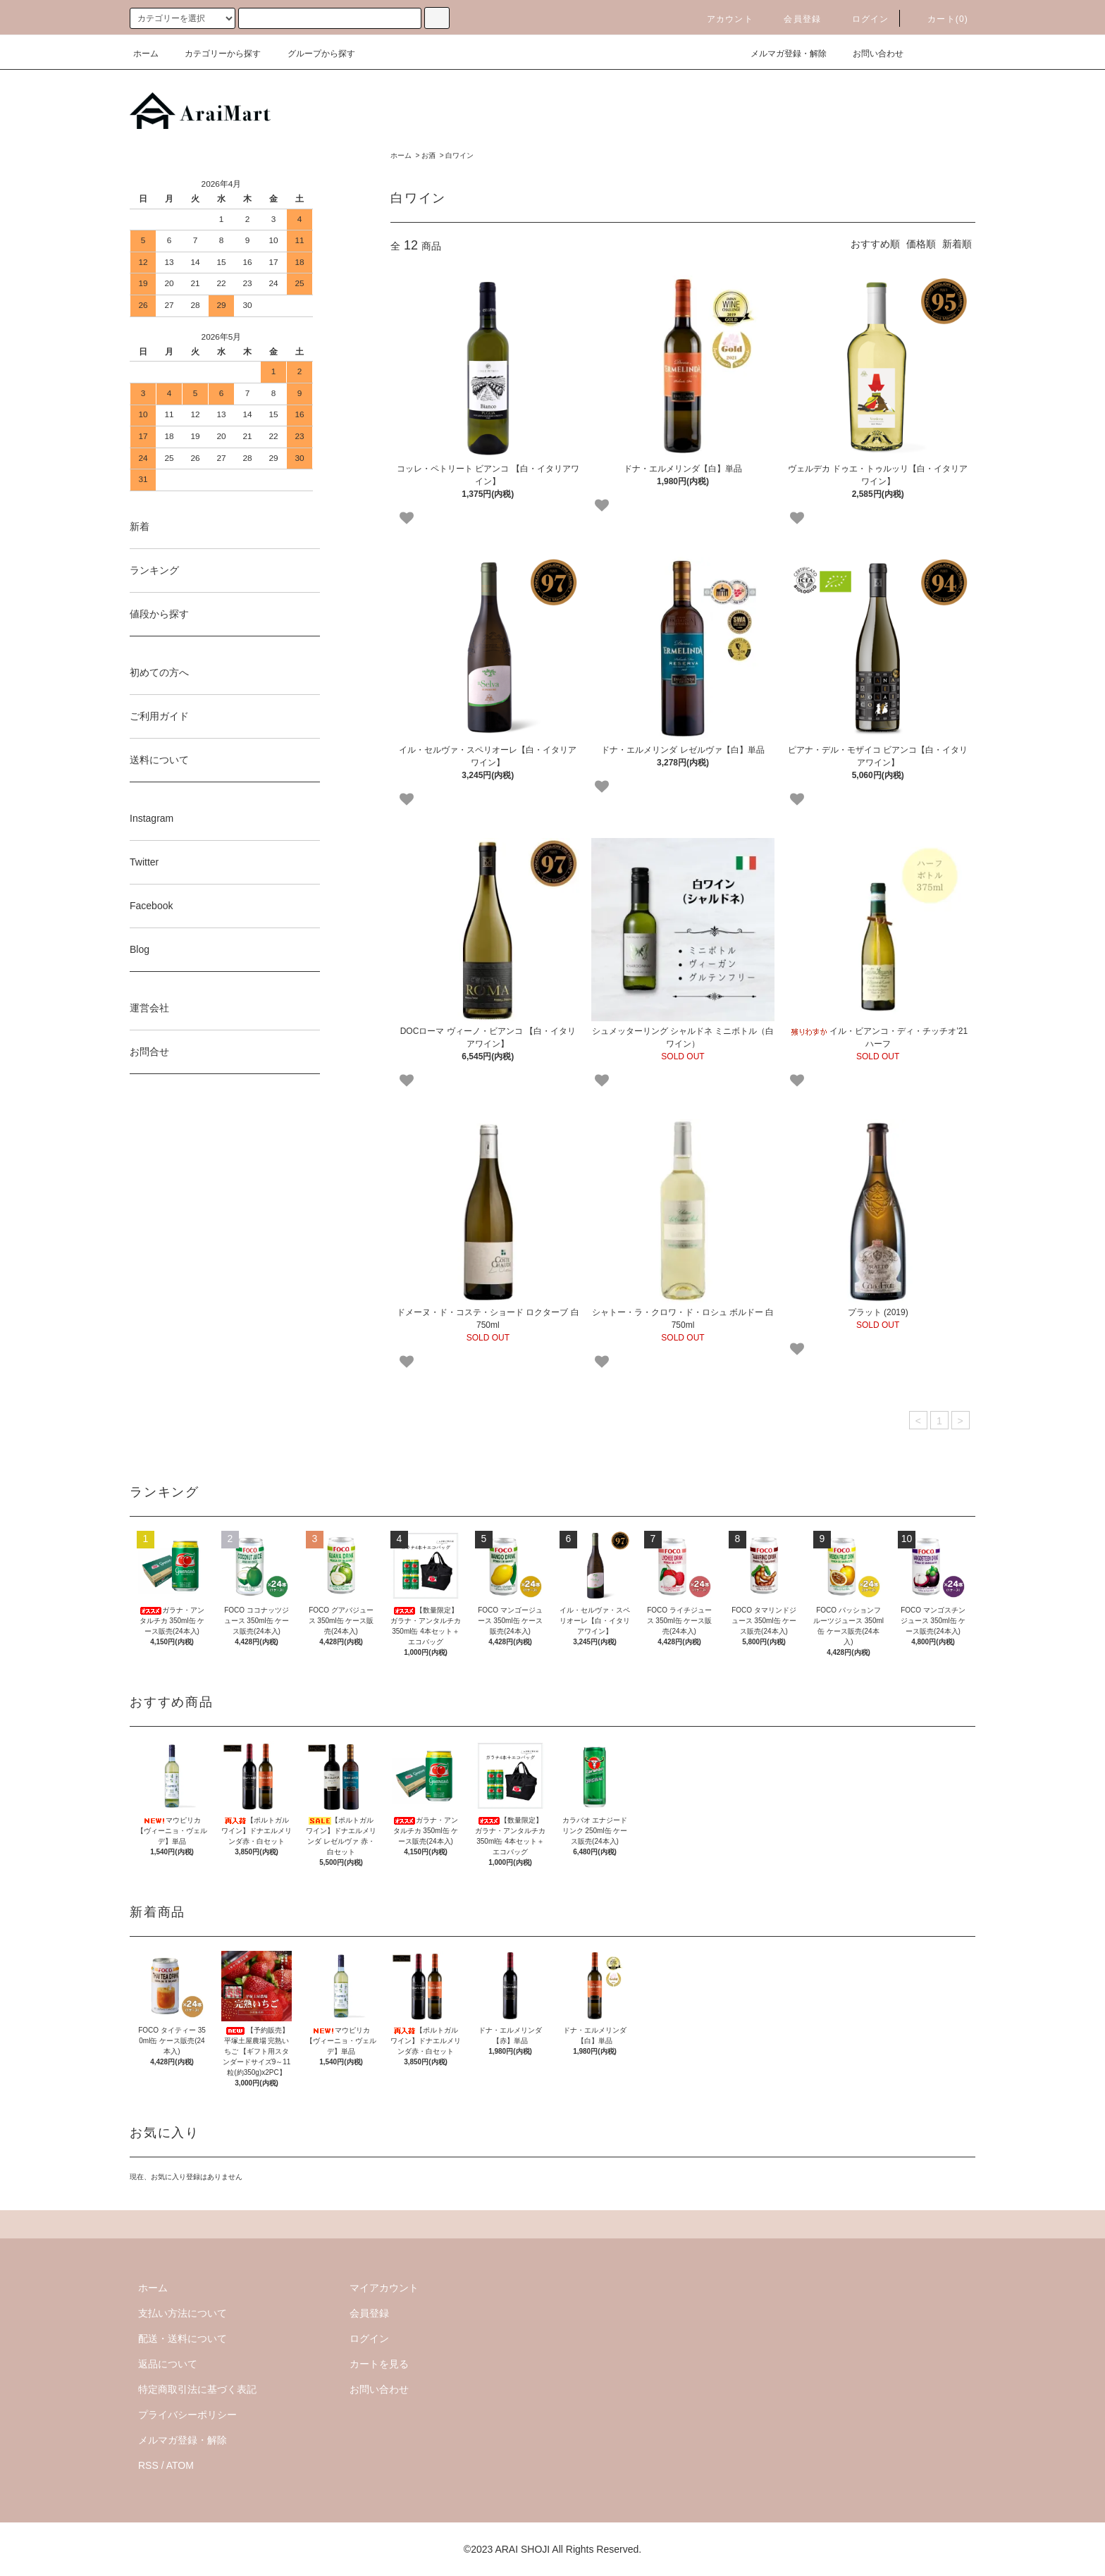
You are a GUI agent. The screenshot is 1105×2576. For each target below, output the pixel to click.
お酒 (428, 155)
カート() (939, 19)
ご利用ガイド (159, 716)
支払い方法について (182, 2313)
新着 (139, 526)
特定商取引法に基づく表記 (197, 2389)
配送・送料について (182, 2338)
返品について (167, 2363)
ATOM (180, 2465)
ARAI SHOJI (522, 2549)
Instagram (151, 818)
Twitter (144, 862)
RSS (148, 2465)
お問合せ (149, 1051)
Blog (139, 949)
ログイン (862, 19)
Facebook (151, 905)
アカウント (721, 19)
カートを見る (379, 2363)
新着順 (957, 243)
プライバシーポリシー (187, 2414)
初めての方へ (159, 672)
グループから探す (313, 53)
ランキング (154, 570)
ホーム (146, 53)
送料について (159, 759)
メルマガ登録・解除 (780, 53)
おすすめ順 (875, 243)
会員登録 (794, 19)
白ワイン (459, 155)
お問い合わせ (869, 53)
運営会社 (149, 1007)
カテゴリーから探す (214, 53)
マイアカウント (384, 2287)
